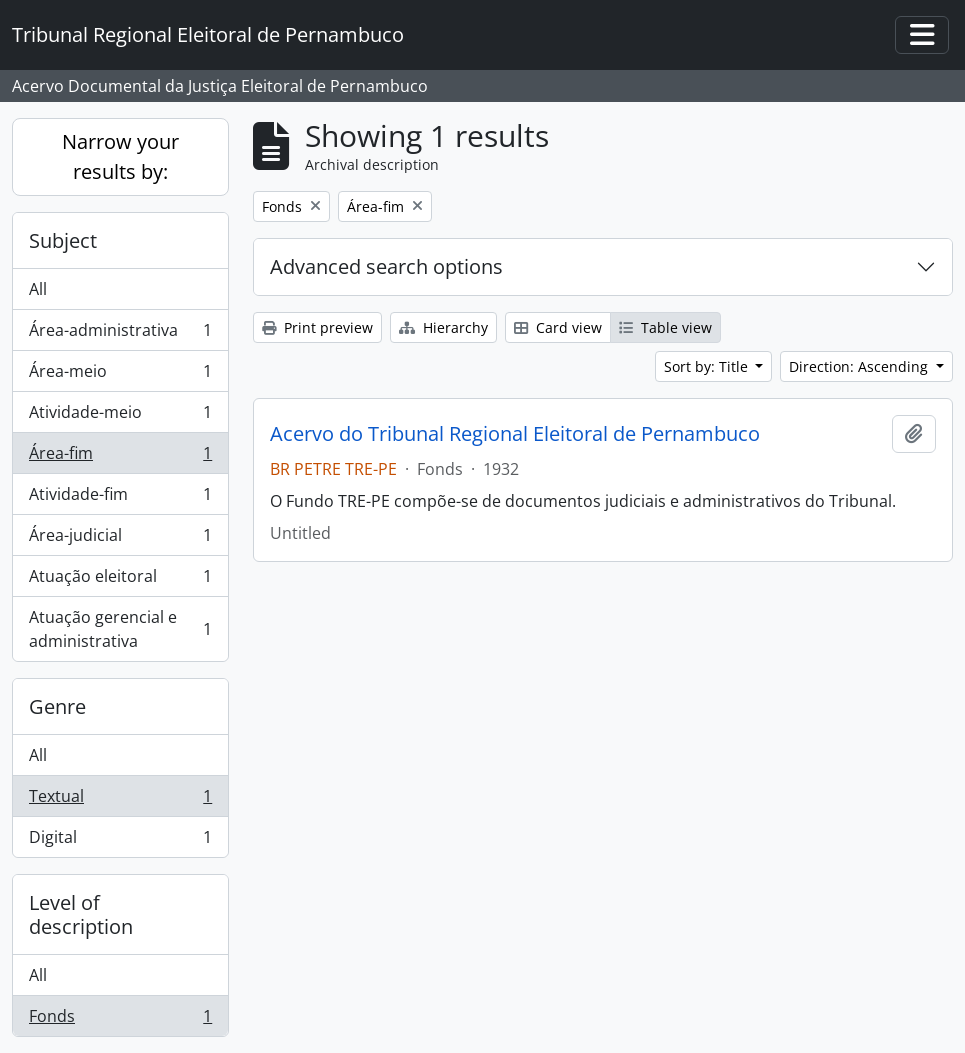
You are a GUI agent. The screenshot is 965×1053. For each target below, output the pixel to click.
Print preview (317, 327)
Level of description (81, 914)
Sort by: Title (708, 366)
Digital (120, 841)
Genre (57, 706)
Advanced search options (386, 266)
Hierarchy (443, 327)
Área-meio (120, 375)
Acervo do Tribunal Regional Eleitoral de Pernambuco (515, 434)
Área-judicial (120, 539)
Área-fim (120, 457)
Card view (558, 327)
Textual (120, 800)
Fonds (120, 1020)
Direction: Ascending (860, 366)
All (38, 289)
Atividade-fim (120, 498)
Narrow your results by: (120, 156)
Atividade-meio (120, 416)
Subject (63, 240)
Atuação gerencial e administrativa (120, 629)
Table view (665, 327)
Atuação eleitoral (120, 580)
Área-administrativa (120, 334)
